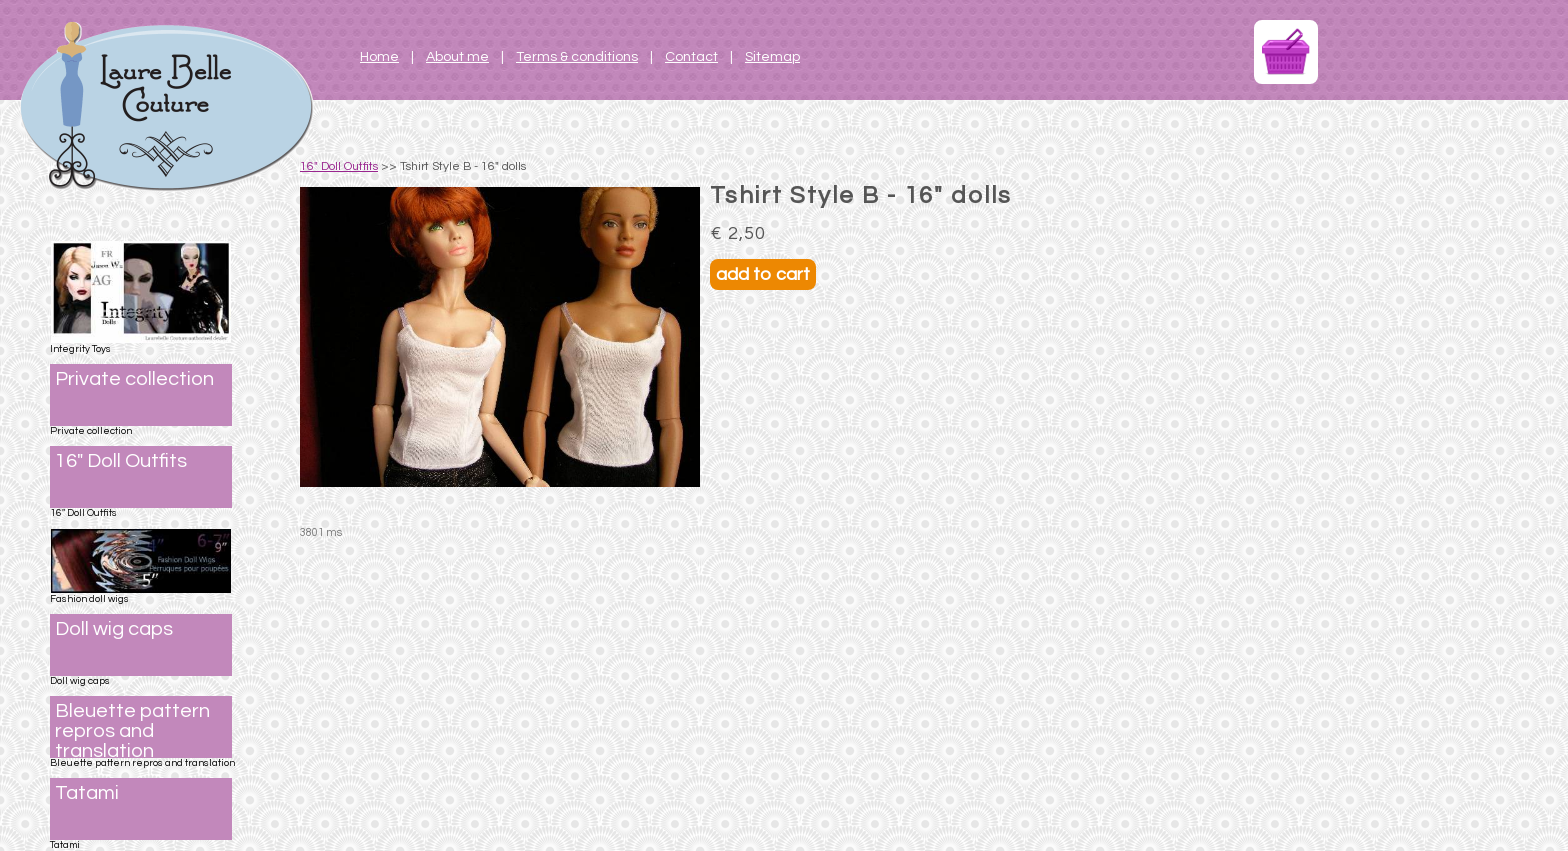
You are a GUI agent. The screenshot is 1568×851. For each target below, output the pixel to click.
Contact (691, 57)
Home (379, 57)
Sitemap (772, 57)
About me (457, 57)
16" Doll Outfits (339, 166)
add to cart (763, 274)
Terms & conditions (577, 57)
